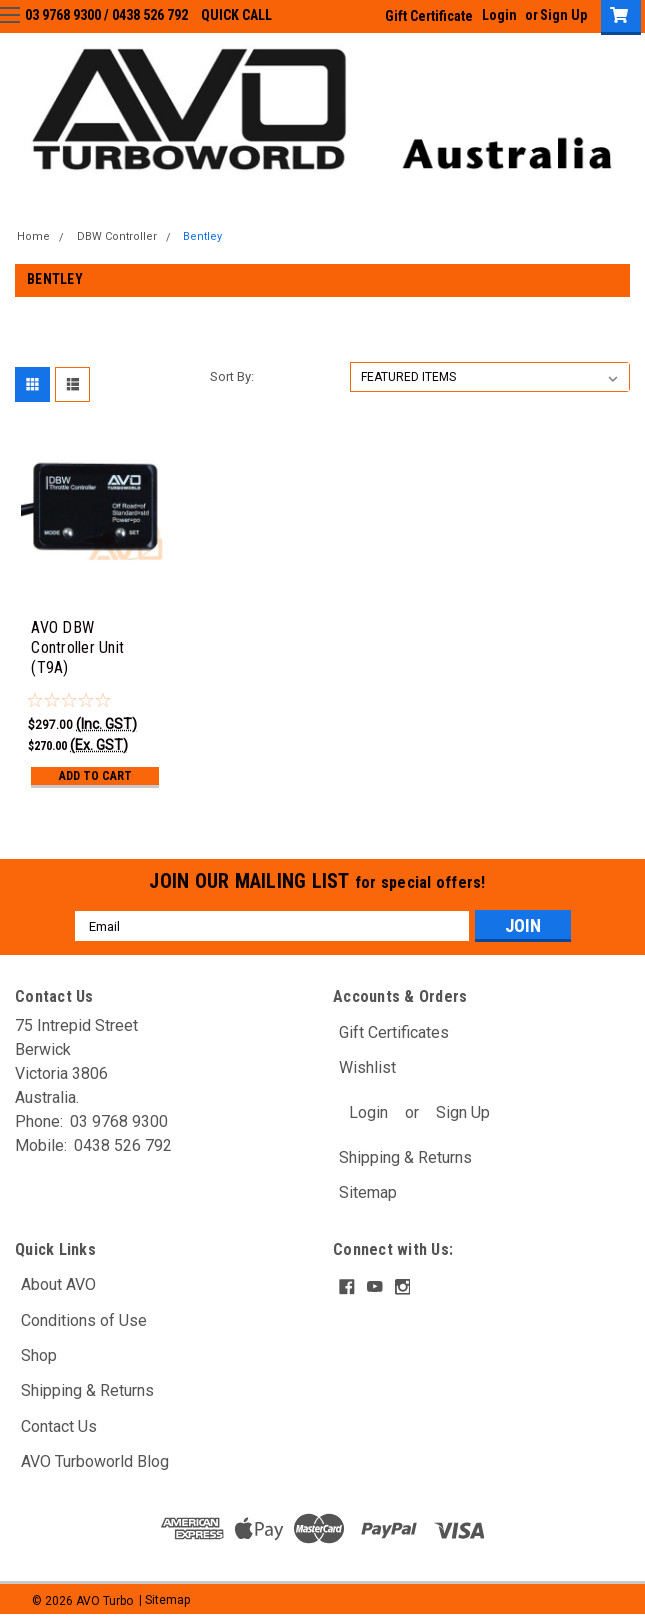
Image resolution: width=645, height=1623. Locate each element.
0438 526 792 (150, 15)
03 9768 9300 (63, 15)
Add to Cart (95, 776)
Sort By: (232, 376)
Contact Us (59, 1426)
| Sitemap (164, 1601)
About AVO (58, 1284)
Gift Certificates (394, 1032)
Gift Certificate (429, 16)
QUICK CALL (236, 15)
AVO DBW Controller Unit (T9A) (77, 647)
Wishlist (367, 1067)
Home (33, 236)
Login (368, 1112)
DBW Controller (117, 236)
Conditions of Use (84, 1320)
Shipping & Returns (405, 1157)
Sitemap (368, 1192)
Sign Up (463, 1112)
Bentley (202, 236)
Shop (39, 1355)
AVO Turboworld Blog (95, 1461)
